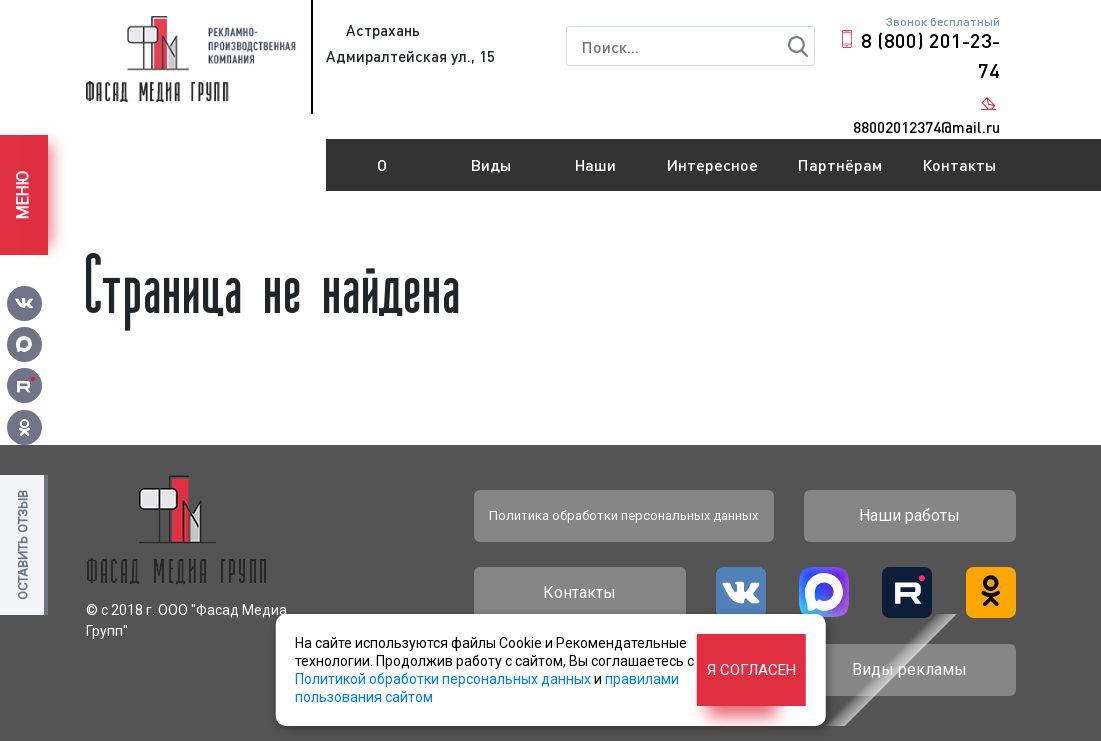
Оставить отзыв (22, 545)
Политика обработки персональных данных (623, 515)
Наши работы (595, 173)
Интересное (712, 164)
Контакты (959, 164)
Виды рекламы (490, 173)
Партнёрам (840, 164)
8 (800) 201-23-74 (930, 55)
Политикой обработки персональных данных (443, 679)
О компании (382, 173)
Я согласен (751, 670)
